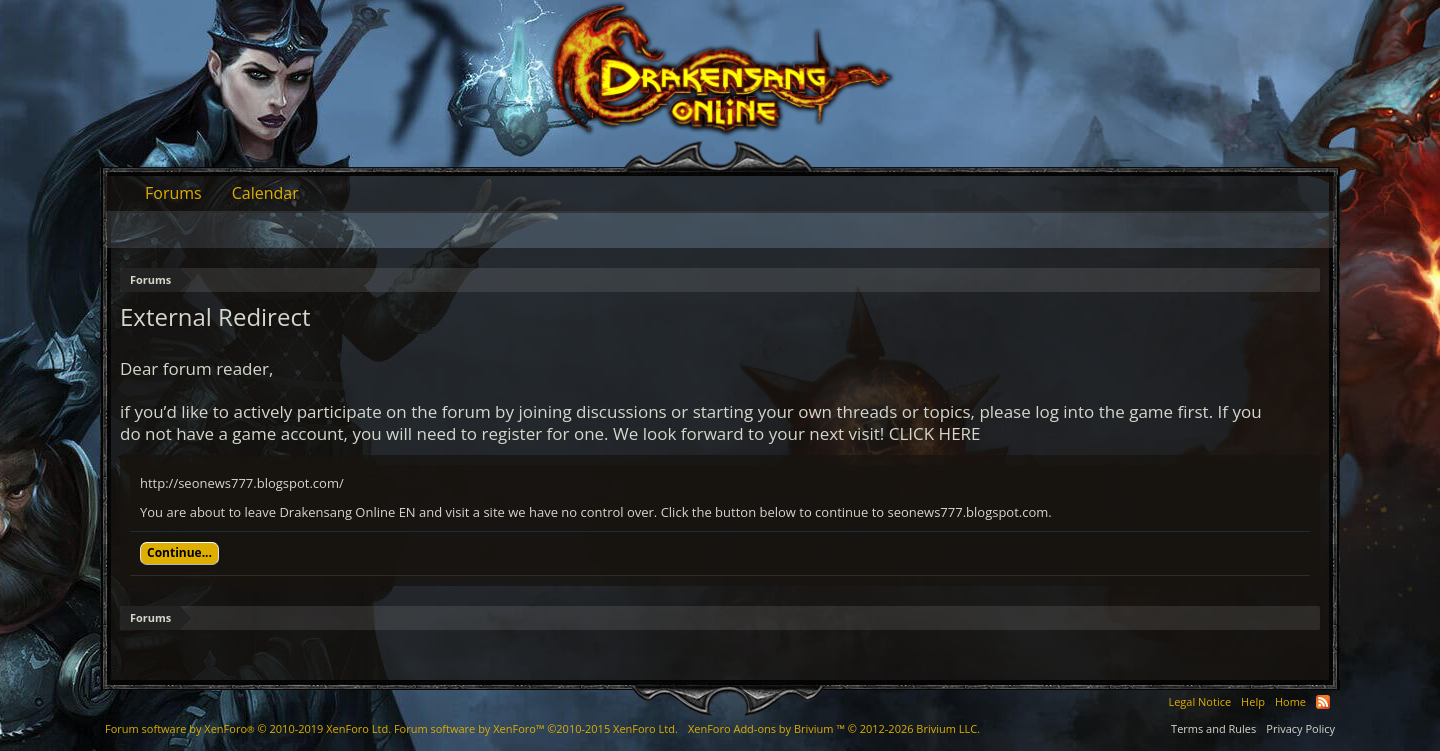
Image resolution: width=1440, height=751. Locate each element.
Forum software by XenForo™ (536, 728)
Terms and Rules (1213, 728)
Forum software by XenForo (248, 728)
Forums (173, 193)
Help (1253, 701)
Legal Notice (1199, 701)
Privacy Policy (1300, 728)
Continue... (179, 552)
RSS (1323, 702)
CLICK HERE (935, 433)
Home (1290, 701)
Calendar (265, 193)
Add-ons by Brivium (834, 728)
